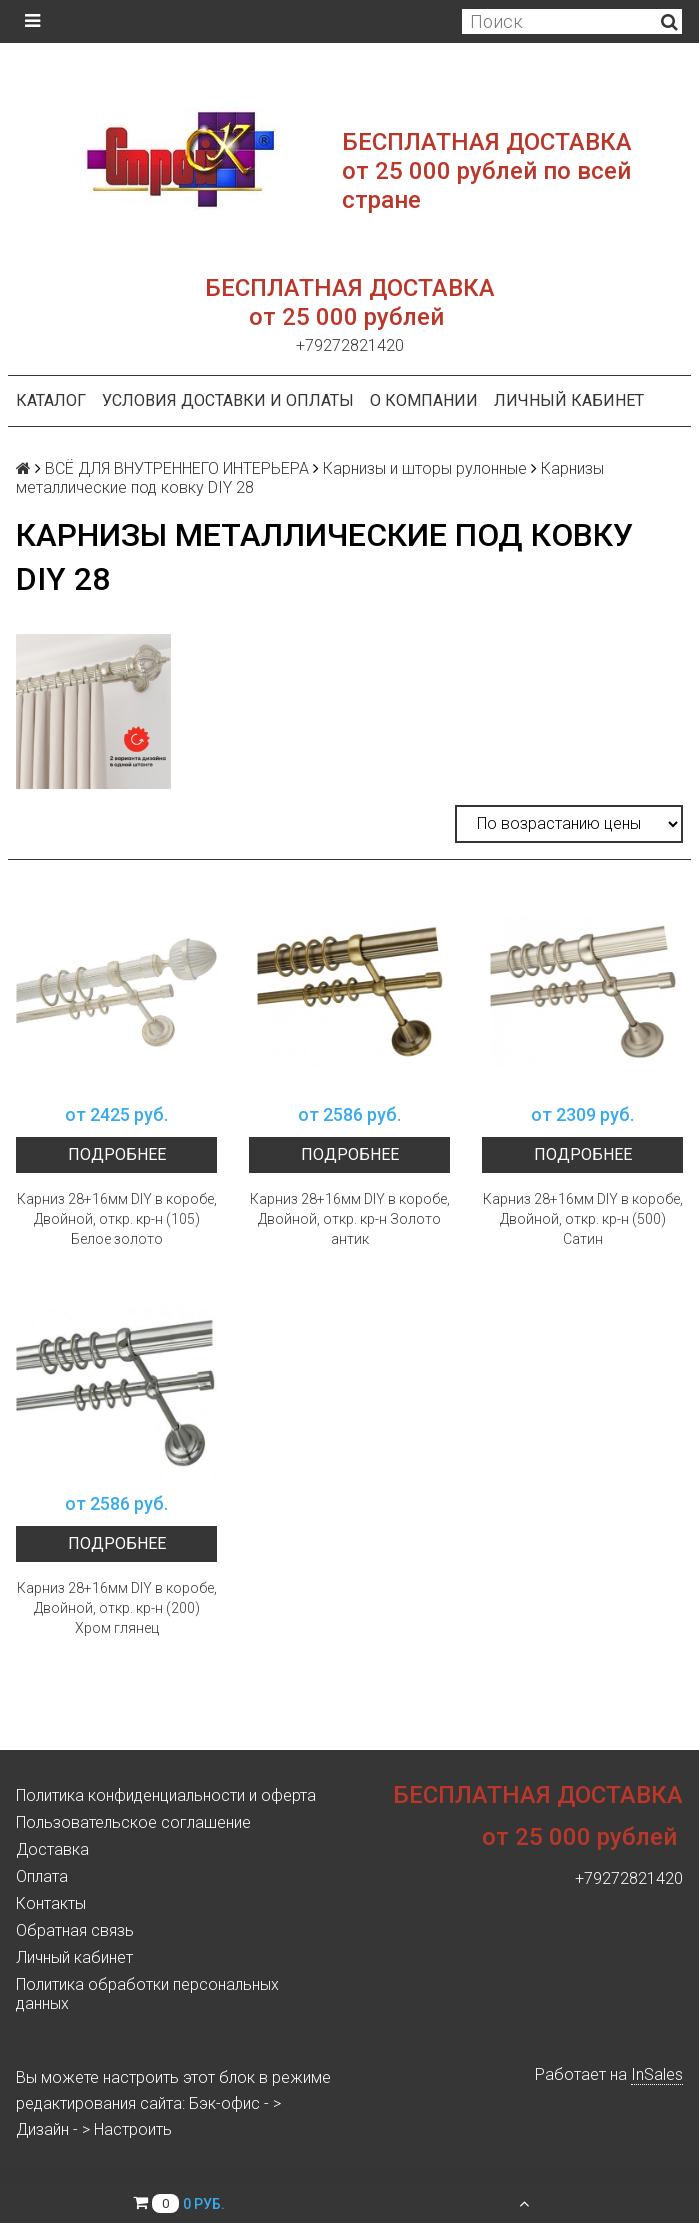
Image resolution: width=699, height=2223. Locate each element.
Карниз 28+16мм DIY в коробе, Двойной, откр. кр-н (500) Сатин (583, 1219)
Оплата (42, 1876)
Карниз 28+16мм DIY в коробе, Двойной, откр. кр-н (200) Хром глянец (117, 1608)
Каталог (51, 400)
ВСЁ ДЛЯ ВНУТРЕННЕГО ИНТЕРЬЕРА (177, 468)
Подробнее (117, 1154)
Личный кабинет (569, 400)
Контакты (51, 1903)
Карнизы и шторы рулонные (425, 468)
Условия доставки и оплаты (228, 400)
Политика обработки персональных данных (147, 1994)
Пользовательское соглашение (133, 1822)
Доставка (52, 1849)
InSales (657, 2074)
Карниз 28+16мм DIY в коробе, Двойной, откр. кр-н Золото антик (350, 1219)
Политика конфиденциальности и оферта (166, 1795)
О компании (424, 400)
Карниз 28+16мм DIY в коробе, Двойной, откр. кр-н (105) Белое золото (117, 1219)
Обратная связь (75, 1930)
